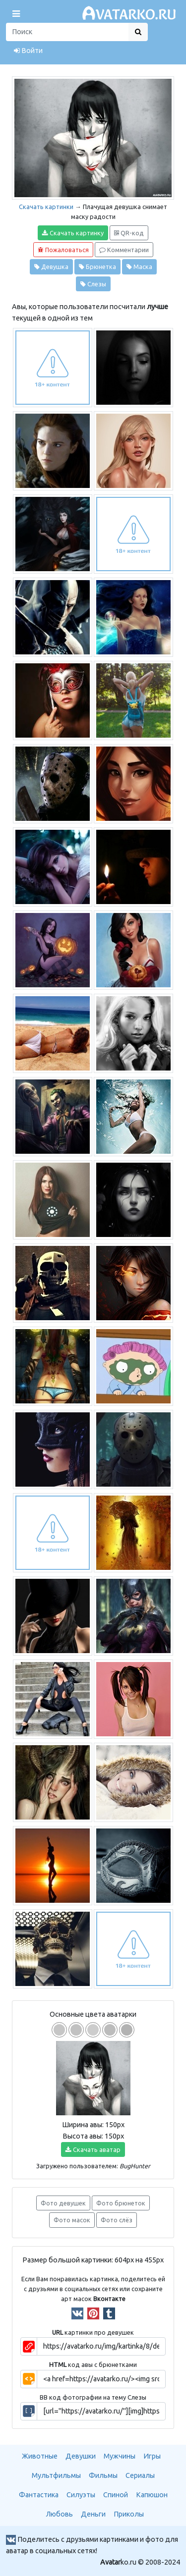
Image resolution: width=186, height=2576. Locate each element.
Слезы (93, 284)
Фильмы (103, 2475)
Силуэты (80, 2495)
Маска (139, 266)
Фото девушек (63, 2203)
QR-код (129, 233)
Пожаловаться (63, 250)
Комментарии (124, 250)
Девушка (51, 266)
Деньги (93, 2514)
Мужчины (119, 2456)
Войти (28, 50)
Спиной (115, 2495)
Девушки (80, 2456)
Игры (152, 2456)
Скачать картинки (46, 206)
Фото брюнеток (120, 2203)
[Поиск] (67, 32)
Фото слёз (116, 2219)
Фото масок (72, 2219)
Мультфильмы (56, 2475)
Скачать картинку (73, 233)
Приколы (129, 2514)
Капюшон (152, 2495)
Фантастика (39, 2495)
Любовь (59, 2514)
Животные (40, 2456)
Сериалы (140, 2475)
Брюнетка (97, 266)
